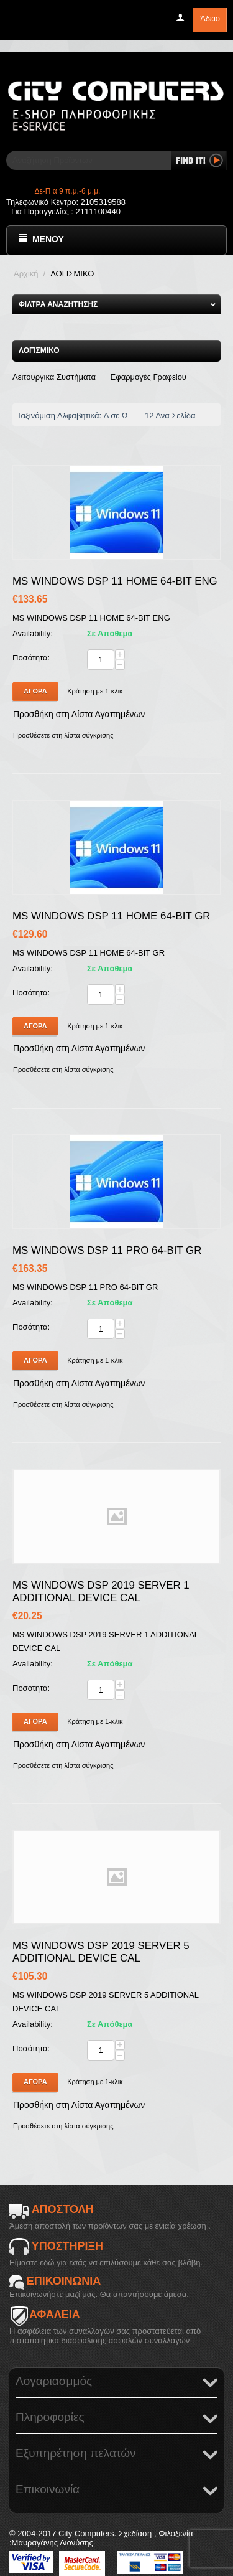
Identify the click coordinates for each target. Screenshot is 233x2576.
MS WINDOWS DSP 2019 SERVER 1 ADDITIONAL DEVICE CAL (101, 1591)
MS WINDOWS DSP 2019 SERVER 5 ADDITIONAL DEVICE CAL (101, 1952)
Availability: (32, 633)
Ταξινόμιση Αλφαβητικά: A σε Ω (75, 416)
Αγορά (35, 691)
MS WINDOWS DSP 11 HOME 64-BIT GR (111, 916)
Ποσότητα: (31, 657)
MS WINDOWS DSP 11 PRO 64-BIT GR (106, 1250)
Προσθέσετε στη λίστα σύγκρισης (63, 735)
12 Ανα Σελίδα (173, 416)
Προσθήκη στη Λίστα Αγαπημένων (79, 714)
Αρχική (26, 273)
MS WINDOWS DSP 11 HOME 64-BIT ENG (114, 581)
